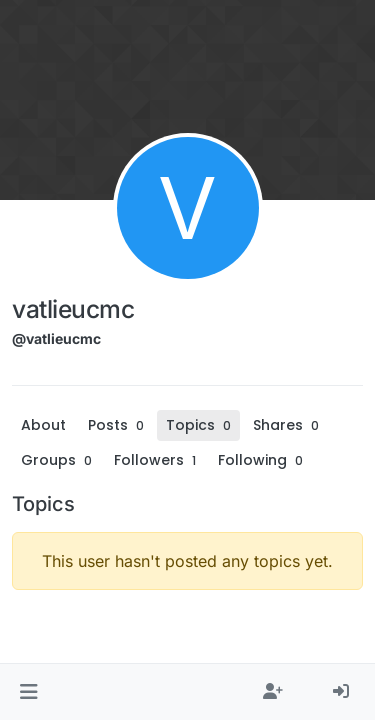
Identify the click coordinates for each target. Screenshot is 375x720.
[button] (28, 692)
